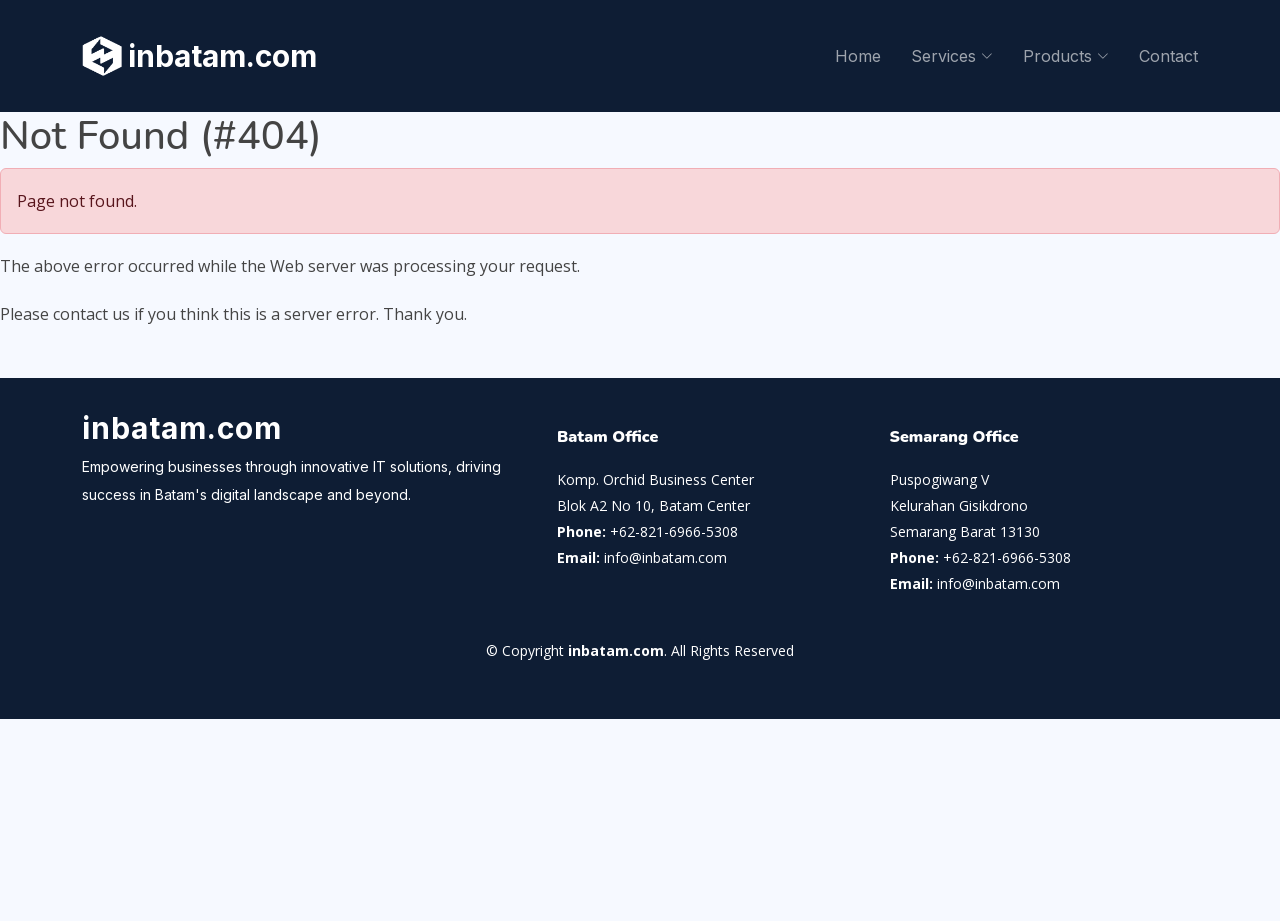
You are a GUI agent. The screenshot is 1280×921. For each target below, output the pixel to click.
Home (858, 56)
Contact (1168, 56)
